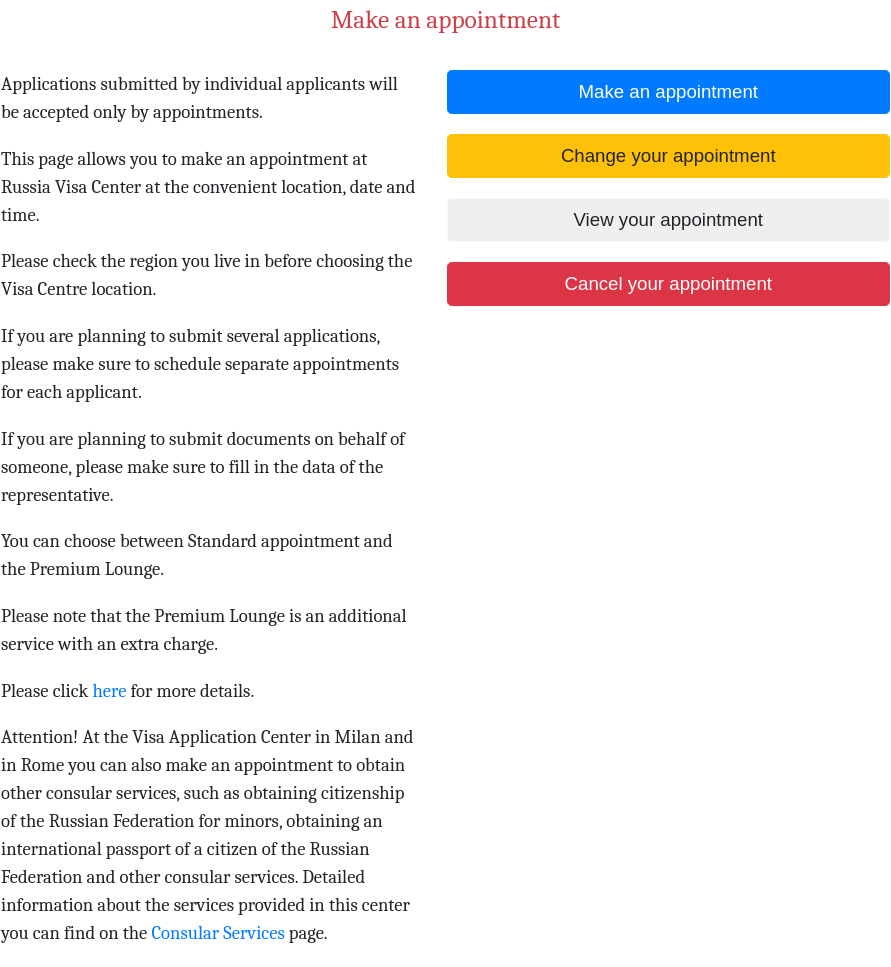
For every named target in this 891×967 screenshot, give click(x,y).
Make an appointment (668, 91)
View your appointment (668, 219)
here (109, 691)
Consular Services (217, 933)
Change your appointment (668, 155)
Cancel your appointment (668, 283)
